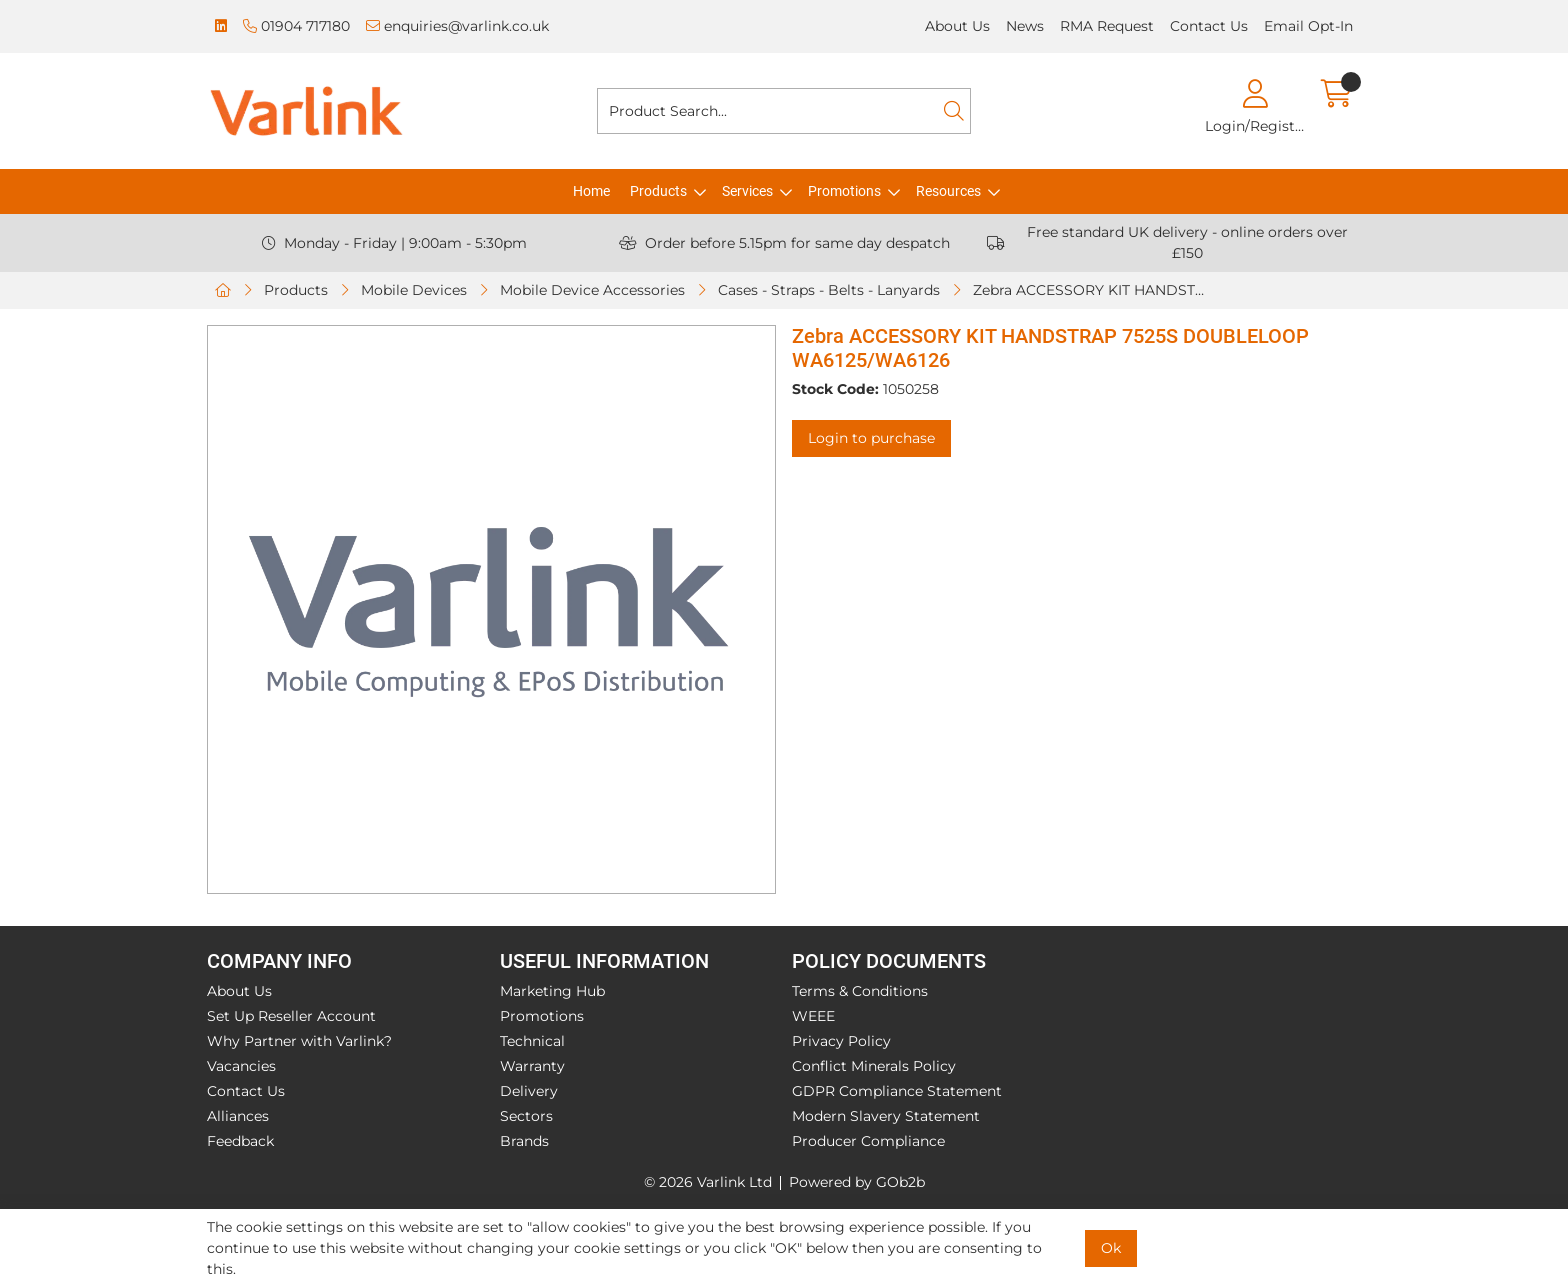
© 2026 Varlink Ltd (708, 1182)
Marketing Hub (552, 991)
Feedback (240, 1141)
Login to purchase (871, 438)
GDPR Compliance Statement (897, 1091)
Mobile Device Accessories (592, 290)
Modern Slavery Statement (886, 1116)
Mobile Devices (414, 290)
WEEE (813, 1016)
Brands (524, 1141)
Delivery (529, 1091)
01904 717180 (296, 26)
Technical (532, 1041)
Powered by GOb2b (857, 1182)
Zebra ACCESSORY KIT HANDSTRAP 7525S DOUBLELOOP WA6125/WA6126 (1094, 290)
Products (658, 191)
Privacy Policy (841, 1041)
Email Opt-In (1308, 26)
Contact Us (1209, 26)
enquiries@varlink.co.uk (457, 26)
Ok (1111, 1248)
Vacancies (241, 1066)
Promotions (844, 191)
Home (591, 191)
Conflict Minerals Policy (874, 1066)
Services (747, 191)
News (1025, 26)
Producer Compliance (868, 1141)
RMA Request (1107, 26)
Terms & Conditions (860, 991)
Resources (948, 191)
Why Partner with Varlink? (299, 1041)
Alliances (238, 1116)
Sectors (526, 1116)
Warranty (532, 1066)
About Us (957, 26)
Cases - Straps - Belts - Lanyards (829, 290)
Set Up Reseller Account (291, 1016)
